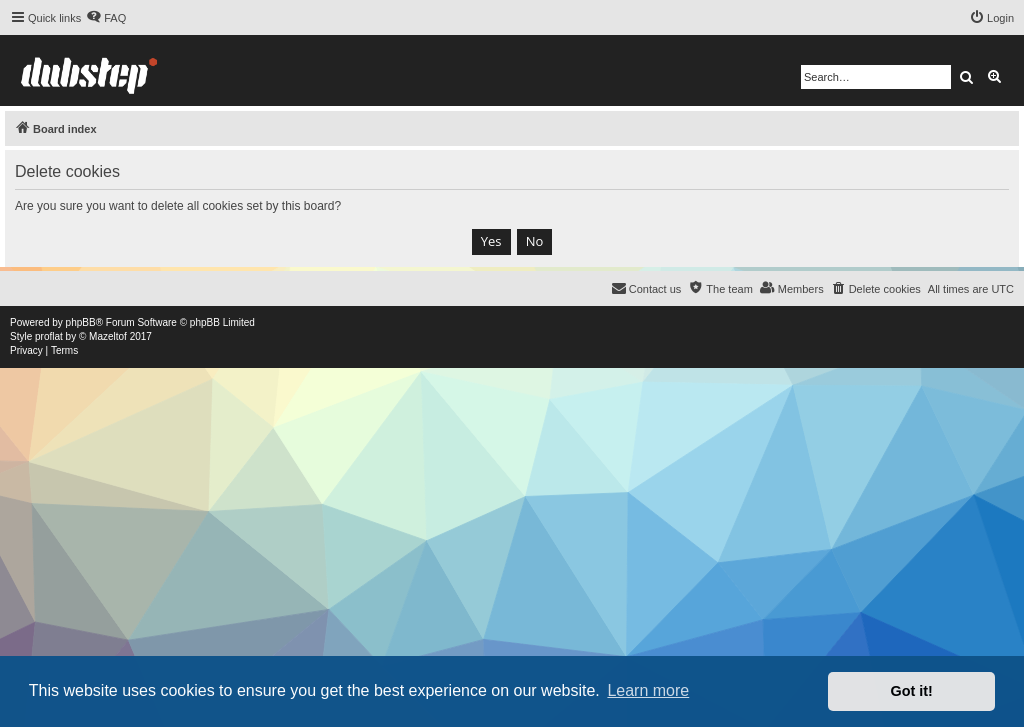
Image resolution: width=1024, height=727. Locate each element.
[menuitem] (106, 18)
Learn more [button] (648, 690)
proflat (49, 336)
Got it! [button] (912, 691)
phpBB (81, 322)
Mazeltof (108, 336)
